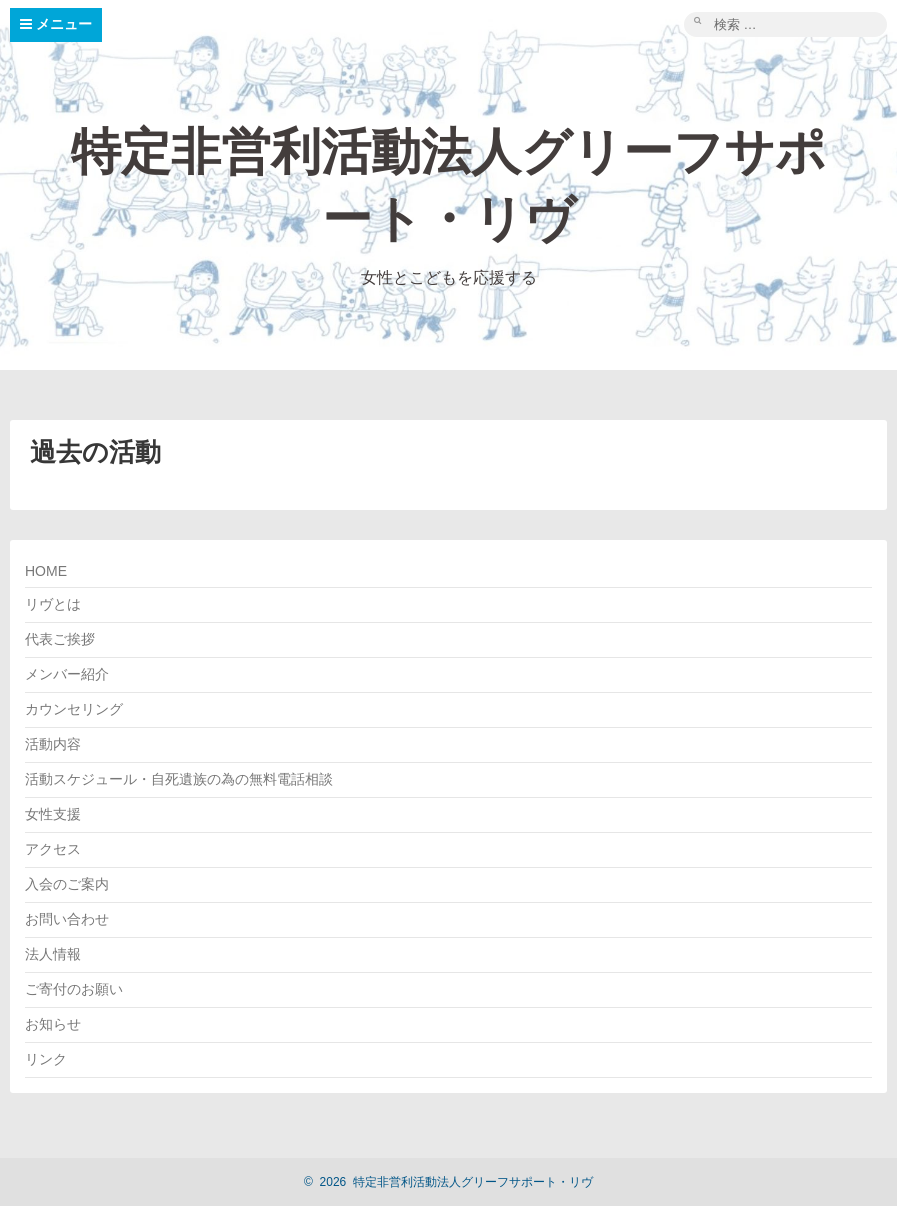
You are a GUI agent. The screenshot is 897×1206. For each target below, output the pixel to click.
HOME (46, 571)
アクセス (53, 849)
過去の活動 (95, 452)
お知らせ (53, 1024)
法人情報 (53, 954)
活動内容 (53, 744)
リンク (46, 1059)
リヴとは (53, 604)
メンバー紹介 (67, 674)
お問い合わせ (67, 919)
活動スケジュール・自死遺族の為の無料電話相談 (179, 779)
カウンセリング (74, 709)
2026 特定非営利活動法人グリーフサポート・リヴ (448, 1182)
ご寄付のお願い (74, 989)
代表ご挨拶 (60, 639)
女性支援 (53, 814)
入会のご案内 (67, 884)
